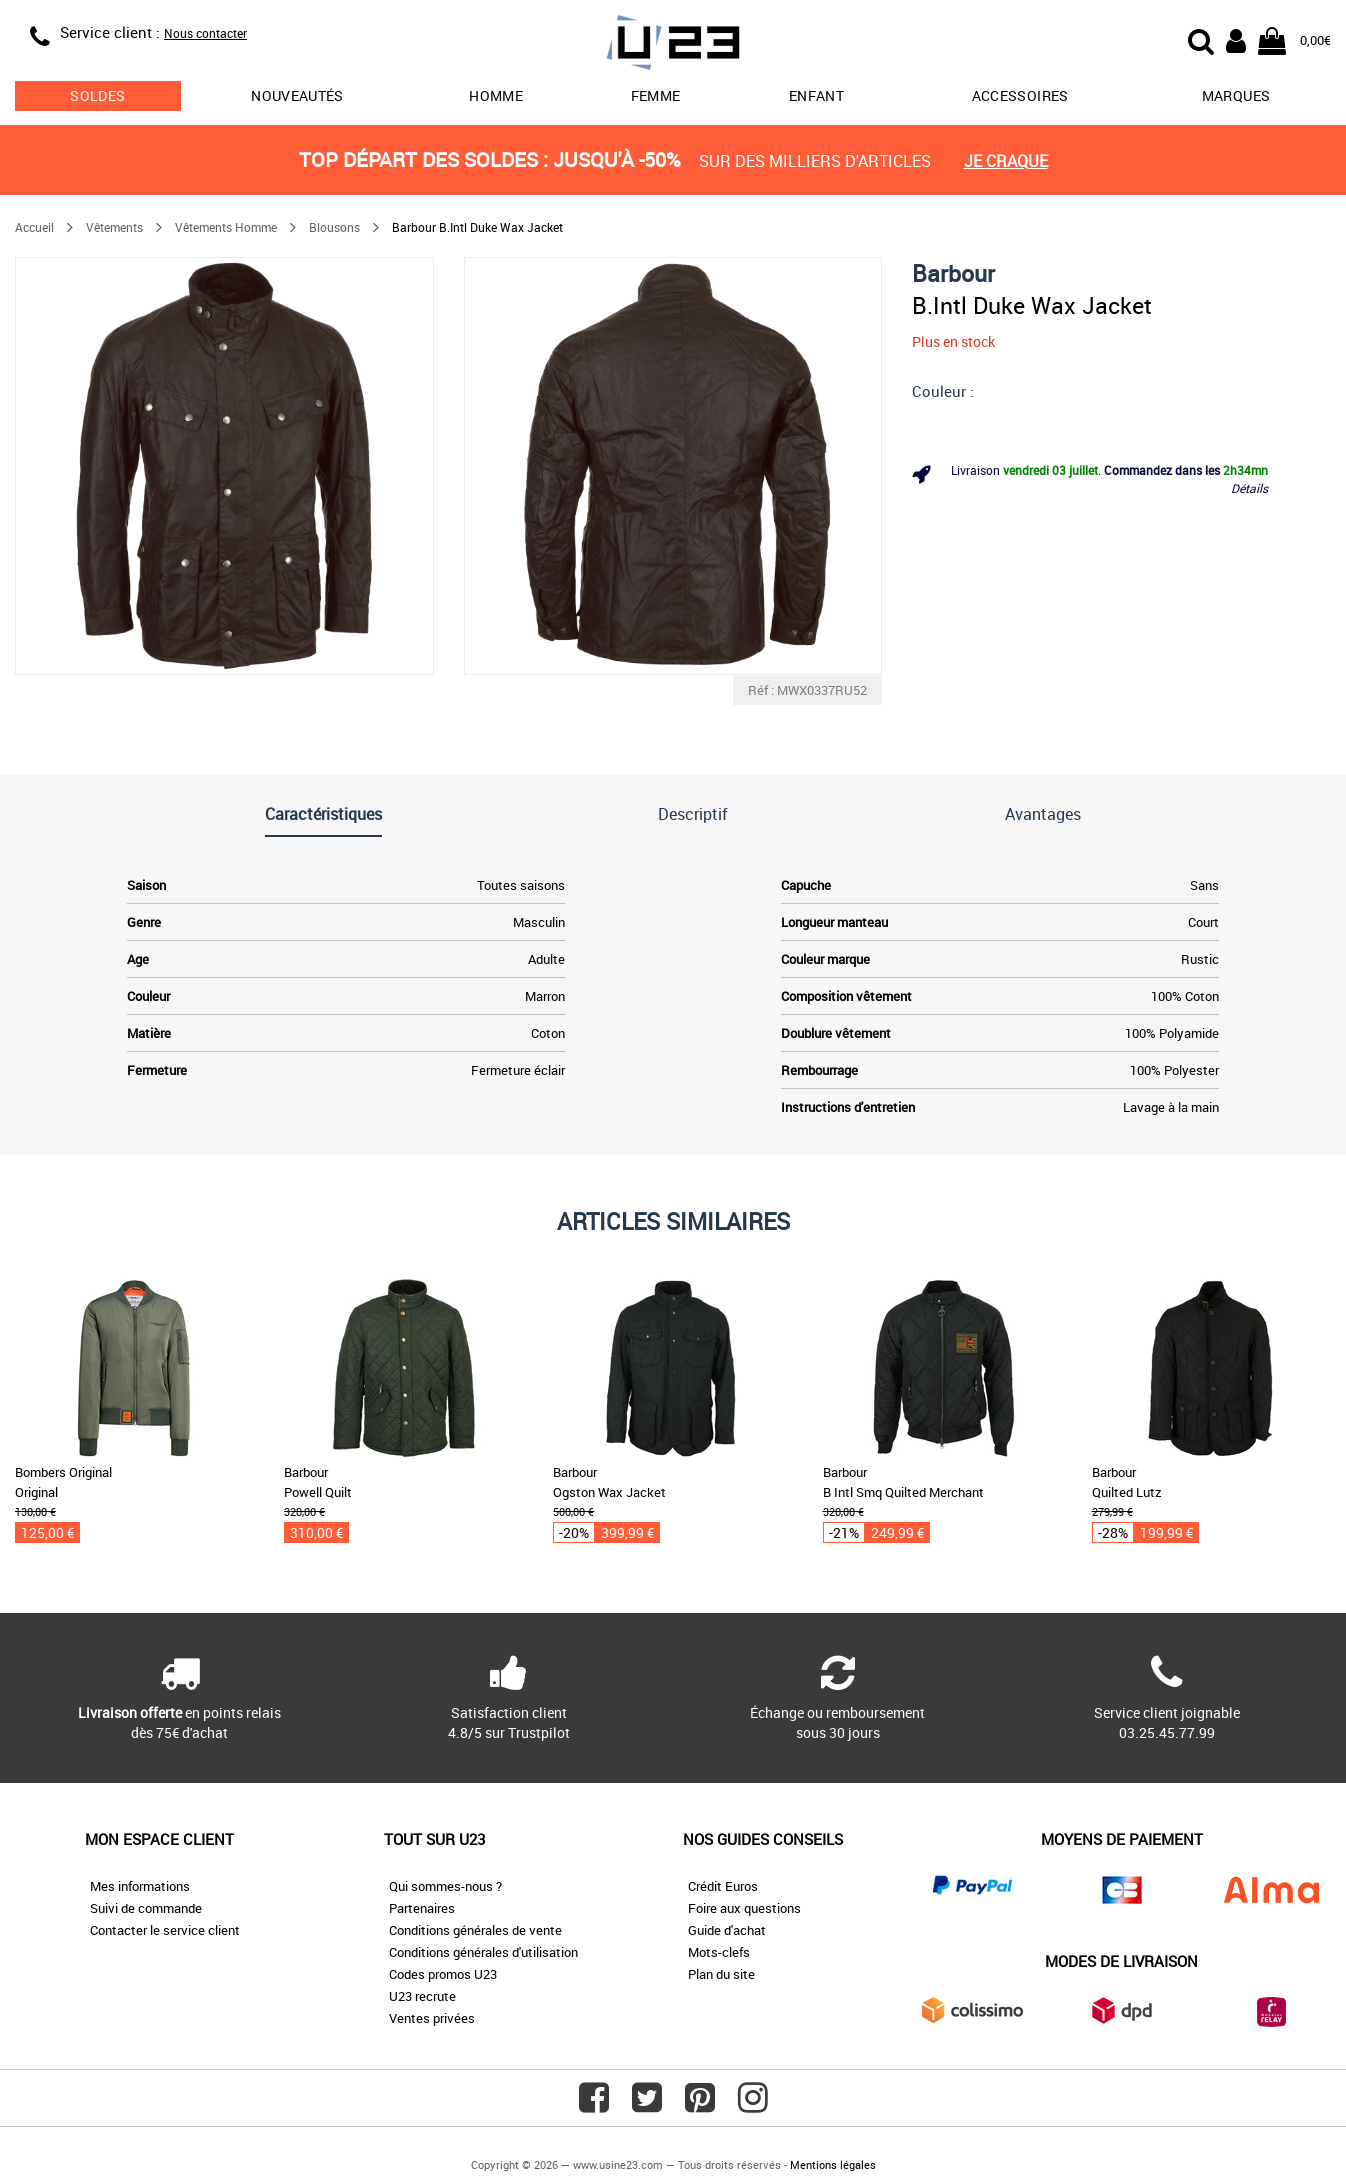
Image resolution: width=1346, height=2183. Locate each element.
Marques (1236, 95)
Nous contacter (205, 33)
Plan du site (721, 1974)
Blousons (334, 227)
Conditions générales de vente (475, 1930)
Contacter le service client (165, 1930)
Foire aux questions (744, 1908)
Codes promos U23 (443, 1974)
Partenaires (422, 1908)
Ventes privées (432, 2018)
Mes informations (140, 1886)
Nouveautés (297, 95)
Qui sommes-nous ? (445, 1886)
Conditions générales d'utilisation (483, 1952)
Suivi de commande (146, 1908)
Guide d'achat (727, 1930)
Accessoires (1020, 95)
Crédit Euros (723, 1886)
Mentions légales (833, 2164)
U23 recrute (422, 1996)
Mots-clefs (719, 1952)
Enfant (816, 95)
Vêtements (114, 227)
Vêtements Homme (226, 227)
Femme (656, 95)
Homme (496, 95)
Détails (1249, 488)
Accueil (34, 227)
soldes (97, 95)
